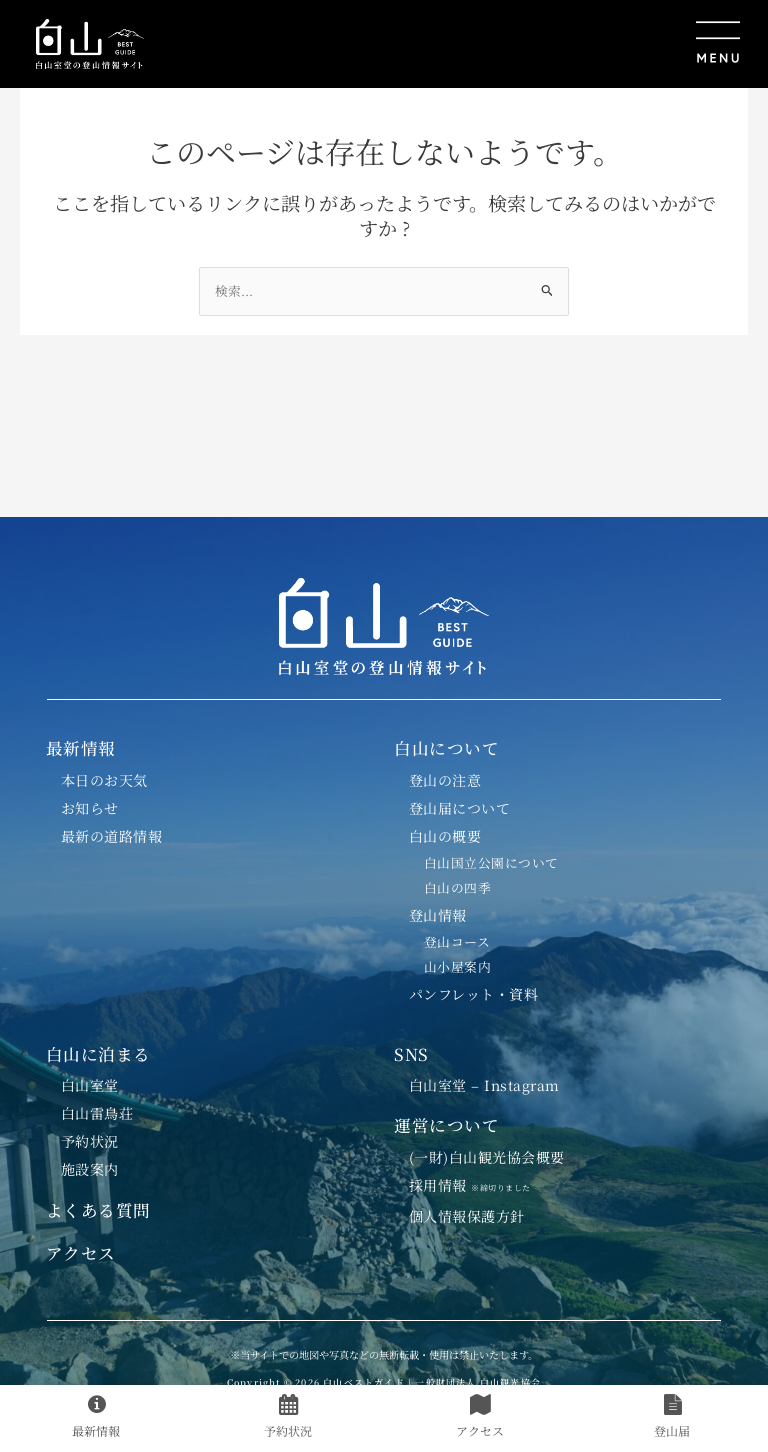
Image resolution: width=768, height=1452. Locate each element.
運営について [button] (446, 1125)
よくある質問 (98, 1210)
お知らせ (90, 808)
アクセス (81, 1253)
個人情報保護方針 (467, 1216)
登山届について (460, 808)
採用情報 (478, 1185)
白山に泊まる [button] (98, 1054)
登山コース (457, 941)
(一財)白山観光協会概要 (487, 1157)
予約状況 (90, 1141)
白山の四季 (458, 887)
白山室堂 (90, 1085)
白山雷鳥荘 (97, 1113)
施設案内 (90, 1169)
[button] (455, 44)
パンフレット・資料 (474, 994)
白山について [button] (446, 748)
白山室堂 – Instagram (484, 1085)
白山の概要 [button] (445, 836)
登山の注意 (445, 780)
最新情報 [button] (81, 748)
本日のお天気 (104, 780)
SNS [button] (411, 1054)
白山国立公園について (491, 862)
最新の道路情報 (112, 836)
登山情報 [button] (438, 915)
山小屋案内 (458, 966)
